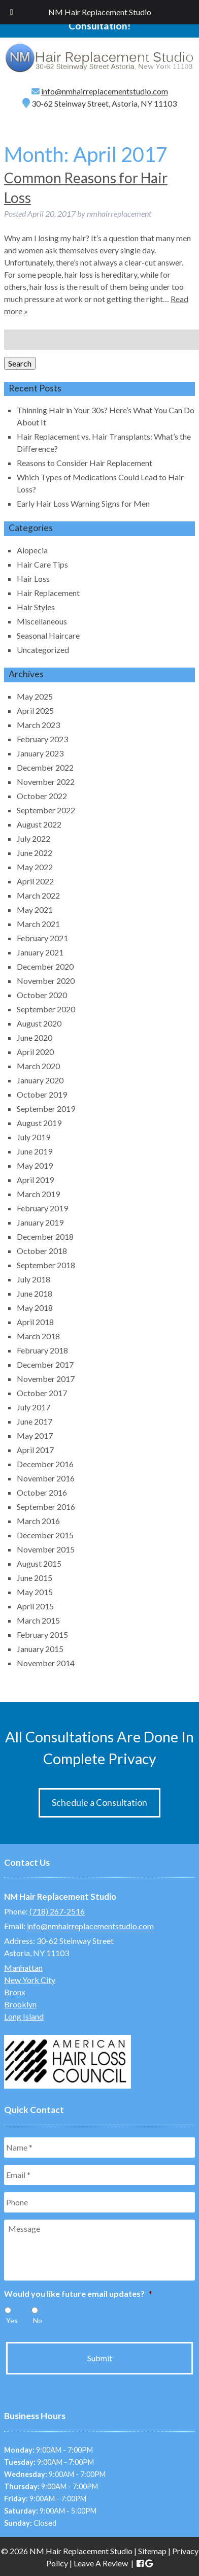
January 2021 (40, 952)
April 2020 (35, 1051)
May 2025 (35, 696)
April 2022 (35, 881)
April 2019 (35, 1179)
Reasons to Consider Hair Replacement (84, 463)
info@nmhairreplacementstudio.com (104, 91)
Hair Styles (36, 607)
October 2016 (42, 1492)
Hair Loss (33, 578)
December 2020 (45, 966)
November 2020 (46, 980)
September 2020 (46, 1009)
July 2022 (33, 838)
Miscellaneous (42, 621)
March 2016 (38, 1521)
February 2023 (42, 739)
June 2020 (34, 1037)
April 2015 (35, 1606)
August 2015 (39, 1563)
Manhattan (23, 1967)
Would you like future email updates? (78, 2293)
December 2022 (45, 767)
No (37, 2320)
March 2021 (38, 924)
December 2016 (45, 1464)
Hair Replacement (48, 593)
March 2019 (38, 1194)
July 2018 (33, 1279)
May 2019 (35, 1165)
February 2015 (42, 1634)
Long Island (24, 2016)
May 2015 (35, 1592)
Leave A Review (101, 2563)
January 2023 (40, 753)
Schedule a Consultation (99, 1802)
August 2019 (39, 1123)
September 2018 (46, 1265)
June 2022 (34, 852)
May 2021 (35, 909)
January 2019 (40, 1222)
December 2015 (45, 1535)
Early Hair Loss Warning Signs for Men (83, 503)
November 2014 (46, 1663)
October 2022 (42, 796)
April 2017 (35, 1450)
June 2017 (34, 1421)
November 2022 (46, 781)
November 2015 (46, 1549)
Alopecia (32, 550)
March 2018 (38, 1336)
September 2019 (46, 1108)
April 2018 (35, 1322)
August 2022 (39, 824)
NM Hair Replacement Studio (99, 12)
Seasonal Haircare (48, 635)
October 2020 (42, 995)
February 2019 (42, 1208)
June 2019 (34, 1151)
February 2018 (42, 1350)
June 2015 (34, 1577)
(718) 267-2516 (57, 1911)
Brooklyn (20, 2004)
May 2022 (35, 867)
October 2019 (42, 1094)
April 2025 (35, 710)
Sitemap (152, 2551)
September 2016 (46, 1506)
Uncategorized (43, 649)
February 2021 (42, 938)
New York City (29, 1980)
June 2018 (34, 1293)
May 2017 (35, 1435)
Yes (12, 2320)
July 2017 (33, 1407)
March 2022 (38, 895)
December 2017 (45, 1364)
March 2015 (38, 1620)
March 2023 (38, 725)
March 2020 (38, 1066)
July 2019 (33, 1137)
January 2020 (40, 1080)
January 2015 (40, 1649)
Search (19, 363)
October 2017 (42, 1393)
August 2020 (39, 1023)
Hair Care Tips (42, 564)
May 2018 (35, 1307)
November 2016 (46, 1478)
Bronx (14, 1992)
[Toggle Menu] (11, 12)
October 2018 (42, 1251)
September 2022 (46, 810)
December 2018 (45, 1236)
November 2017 (46, 1378)
